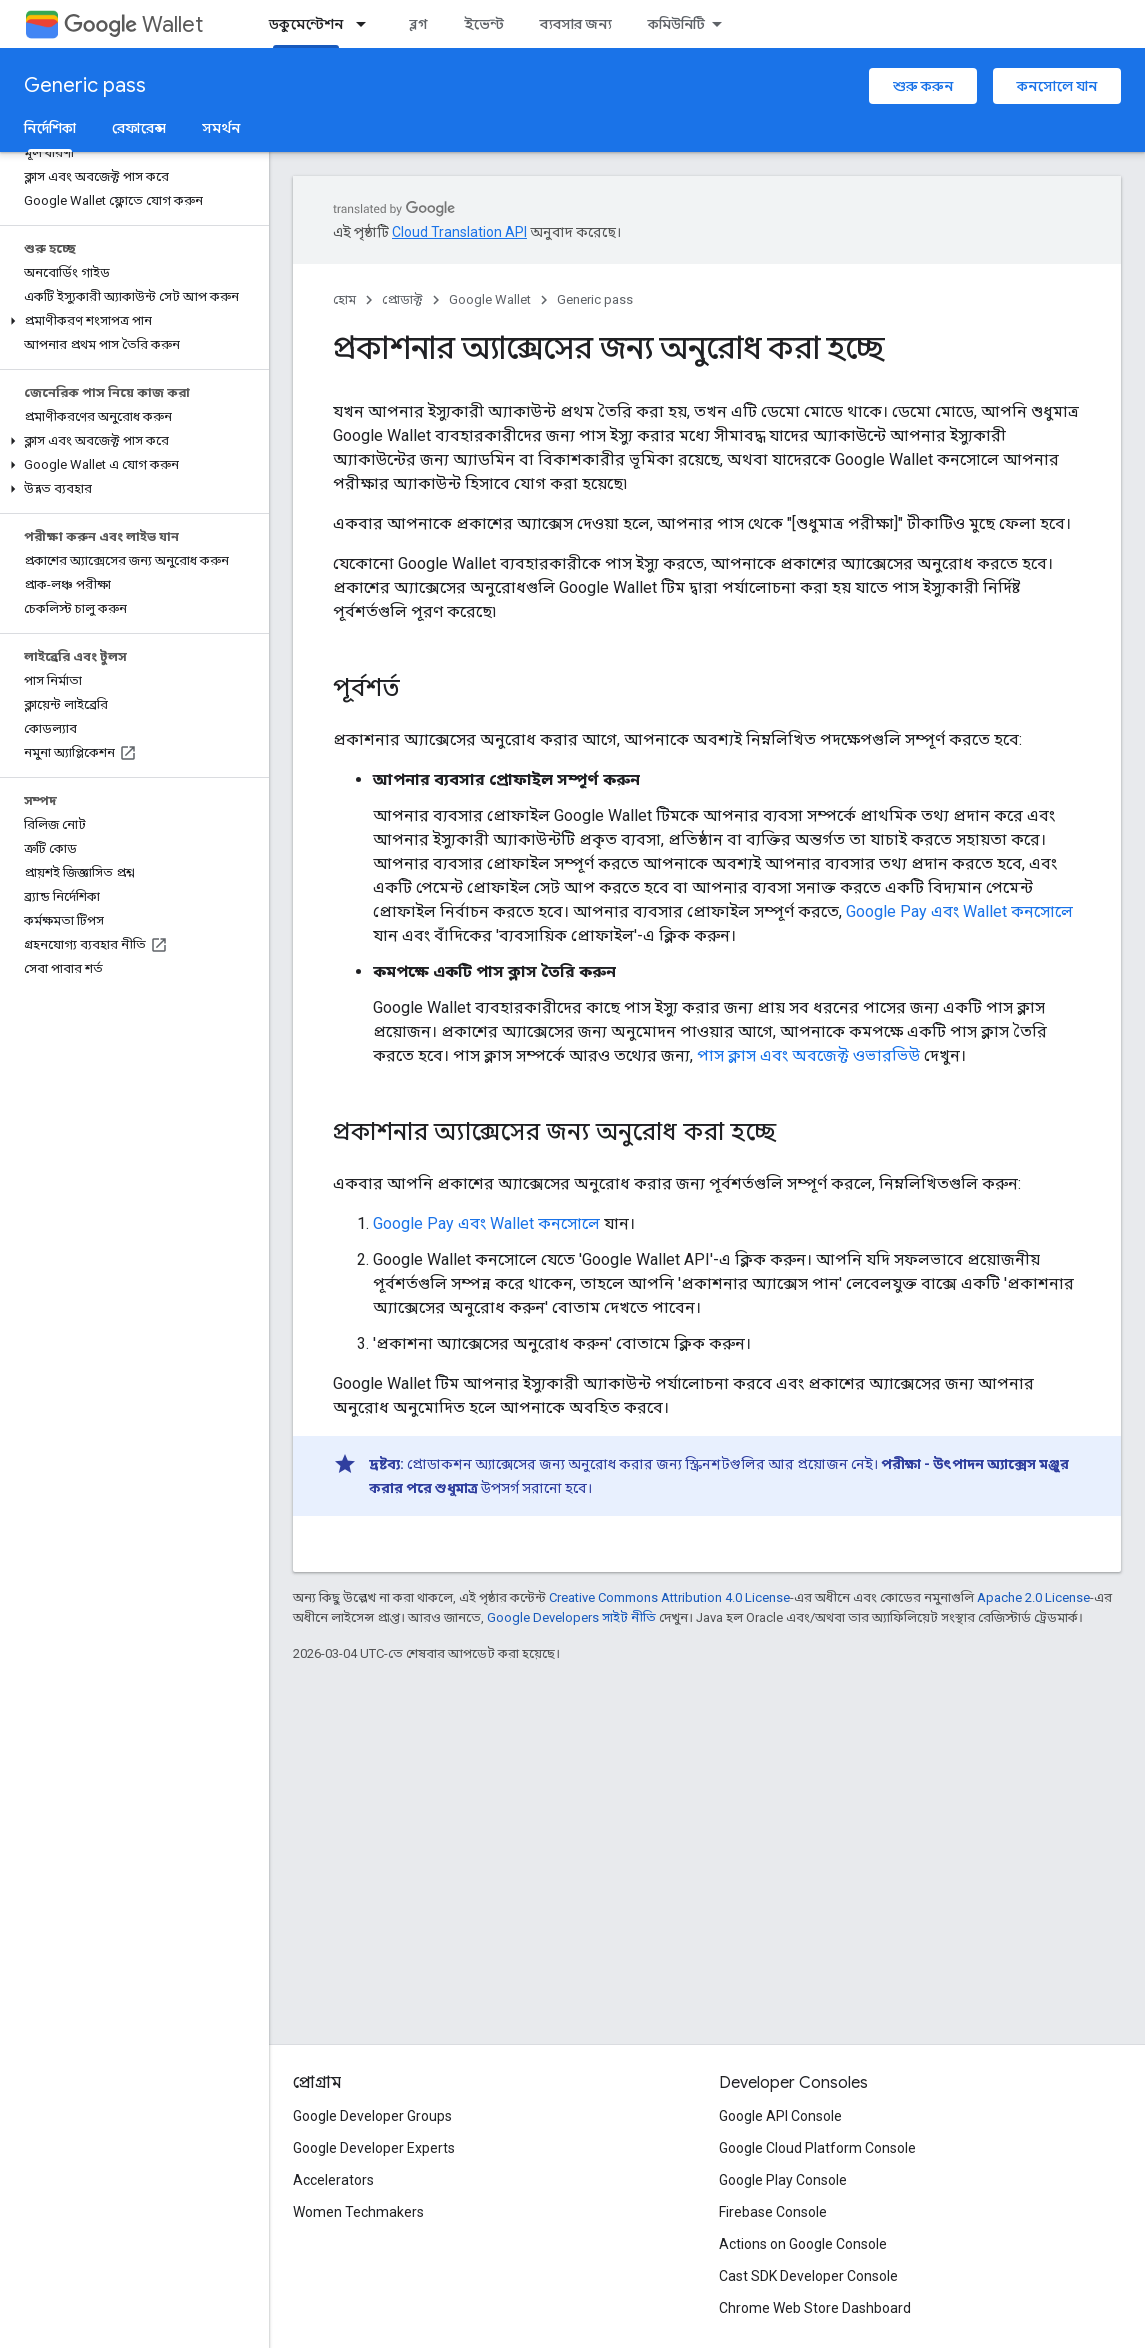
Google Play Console (783, 2180)
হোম (344, 299)
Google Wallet (490, 299)
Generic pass (85, 85)
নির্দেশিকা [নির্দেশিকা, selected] (50, 128)
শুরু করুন (923, 86)
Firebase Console (773, 2212)
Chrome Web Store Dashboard (815, 2308)
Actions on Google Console (803, 2244)
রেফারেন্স (139, 128)
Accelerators (333, 2180)
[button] (130, 321)
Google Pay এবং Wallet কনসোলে (959, 911)
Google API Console (780, 2116)
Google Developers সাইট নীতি (571, 1617)
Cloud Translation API (459, 232)
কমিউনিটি (676, 24)
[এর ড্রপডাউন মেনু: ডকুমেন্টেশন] (367, 24)
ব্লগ (418, 24)
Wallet (133, 24)
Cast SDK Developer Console (808, 2276)
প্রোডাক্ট (402, 299)
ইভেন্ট (484, 24)
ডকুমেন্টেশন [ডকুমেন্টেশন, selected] (306, 24)
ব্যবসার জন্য (576, 24)
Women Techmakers (358, 2212)
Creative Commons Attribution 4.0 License (669, 1597)
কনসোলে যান (1057, 86)
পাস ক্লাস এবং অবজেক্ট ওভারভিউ (808, 1055)
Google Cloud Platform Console (817, 2148)
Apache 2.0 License (1033, 1597)
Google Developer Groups (372, 2116)
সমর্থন (221, 128)
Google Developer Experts (374, 2148)
